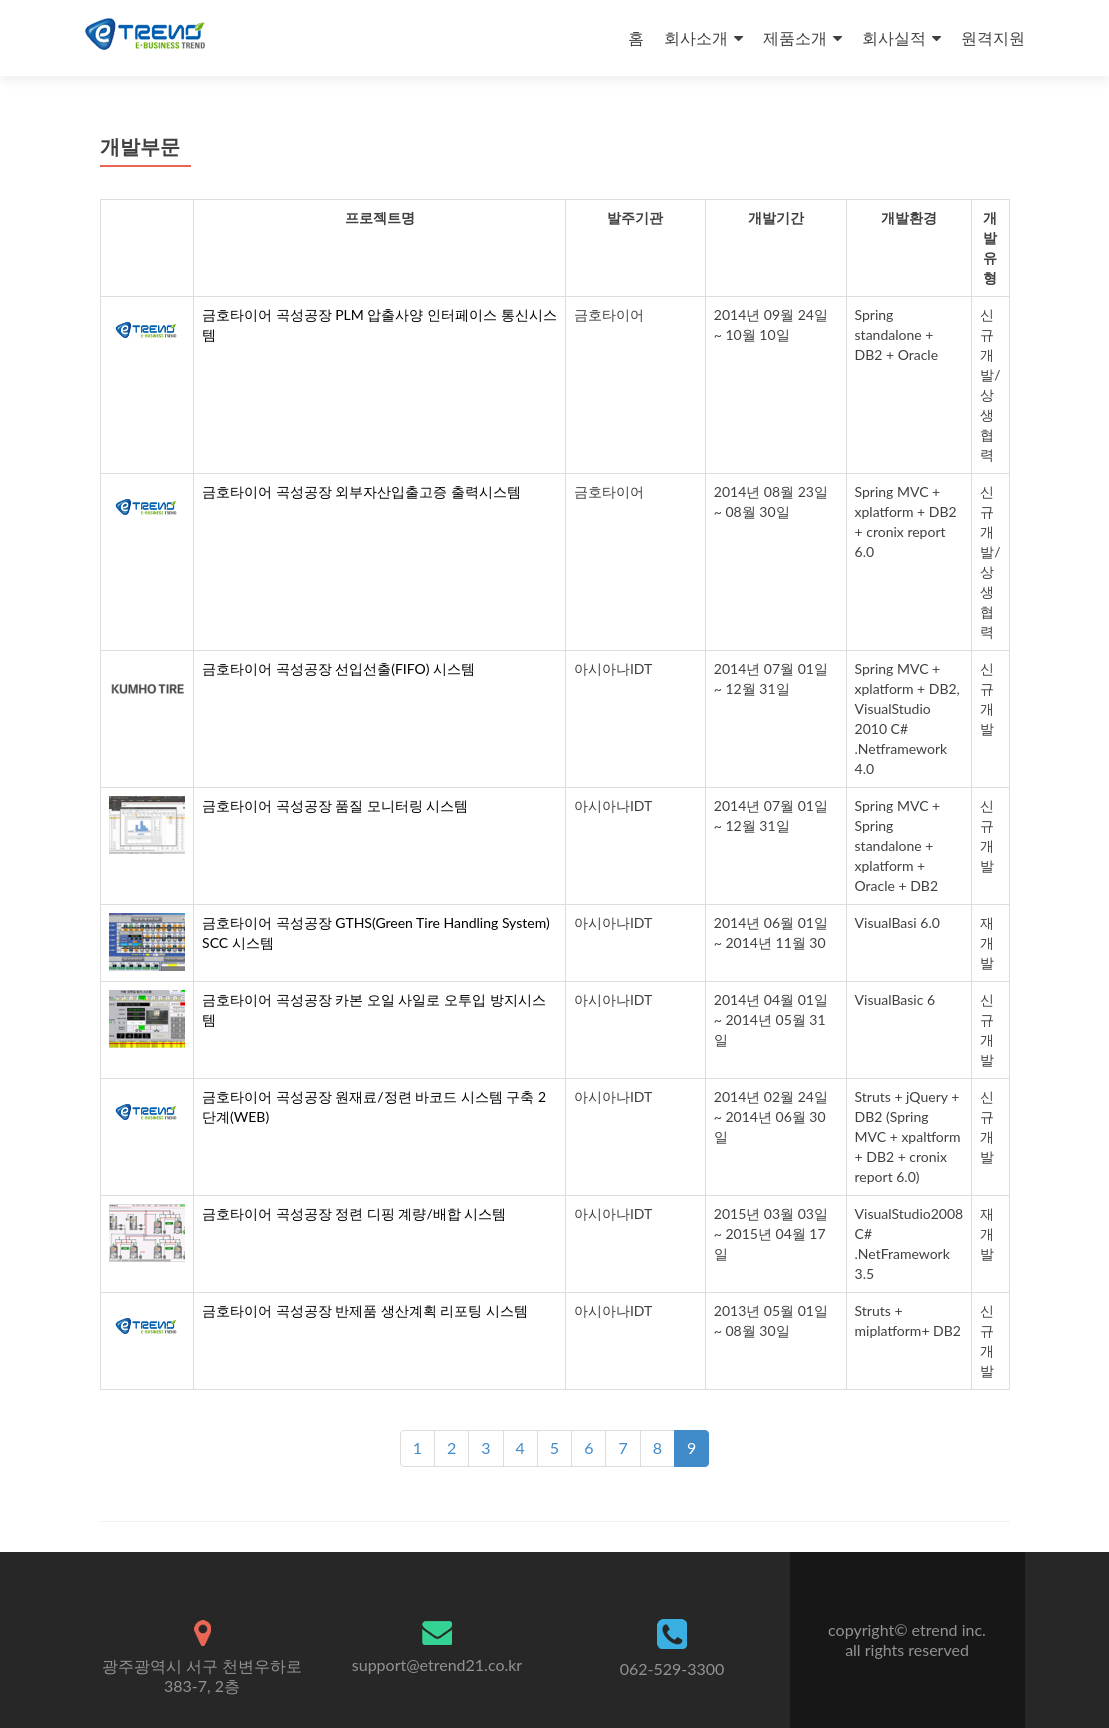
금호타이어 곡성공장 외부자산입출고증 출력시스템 (361, 491)
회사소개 (696, 37)
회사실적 (894, 37)
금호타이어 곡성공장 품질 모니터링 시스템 (335, 805)
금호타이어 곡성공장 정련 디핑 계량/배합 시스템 (354, 1213)
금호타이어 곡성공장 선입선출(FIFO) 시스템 (338, 668)
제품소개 (795, 37)
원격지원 (993, 37)
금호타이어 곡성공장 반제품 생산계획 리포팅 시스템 (365, 1310)
